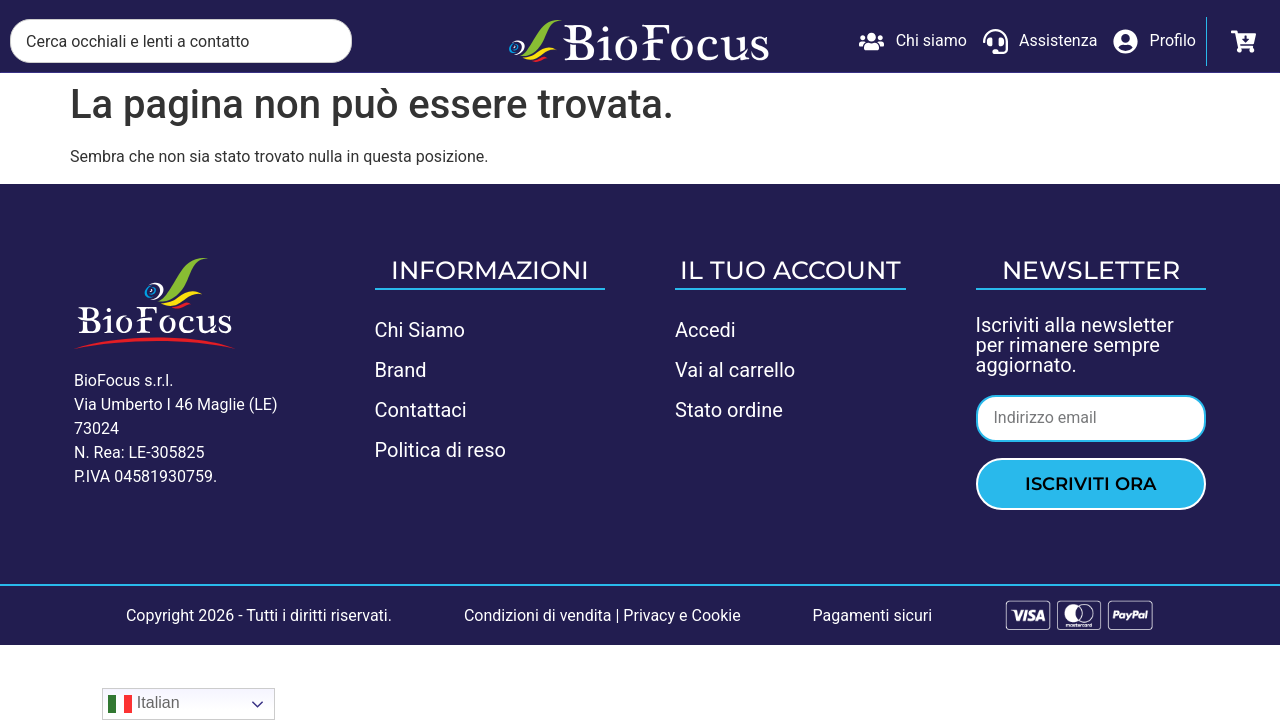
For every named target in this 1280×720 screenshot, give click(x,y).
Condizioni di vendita (538, 615)
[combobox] (181, 41)
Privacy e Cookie (681, 615)
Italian (143, 704)
